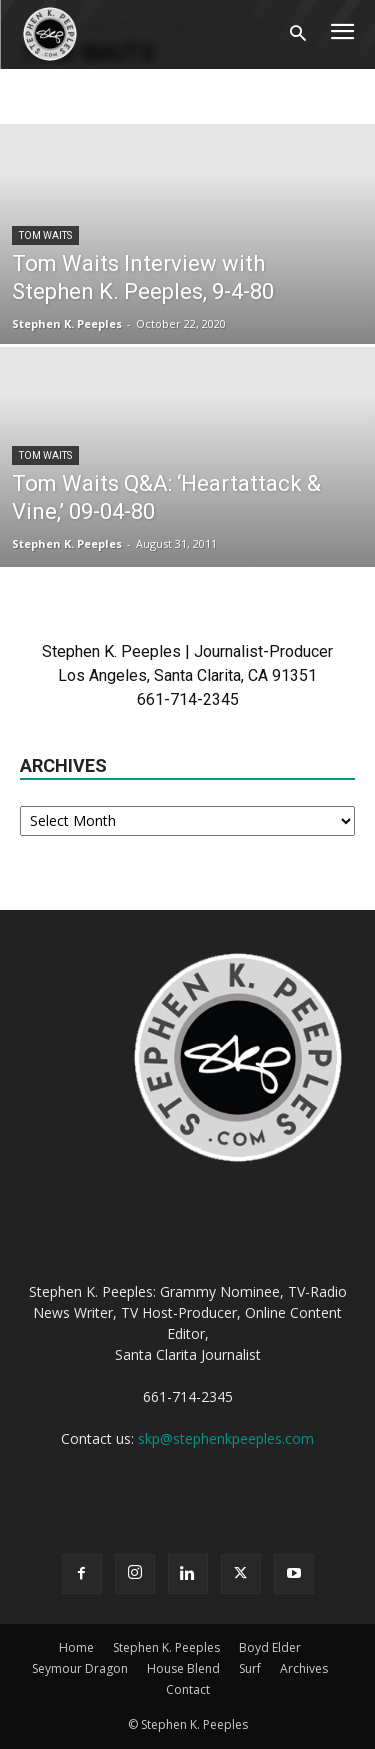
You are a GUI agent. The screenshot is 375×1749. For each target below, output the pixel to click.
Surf (250, 1668)
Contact (188, 1689)
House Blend (183, 1668)
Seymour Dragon (80, 1668)
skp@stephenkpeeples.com (226, 1438)
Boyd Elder (270, 1647)
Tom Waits (45, 235)
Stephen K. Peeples (67, 323)
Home (76, 1647)
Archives (304, 1668)
